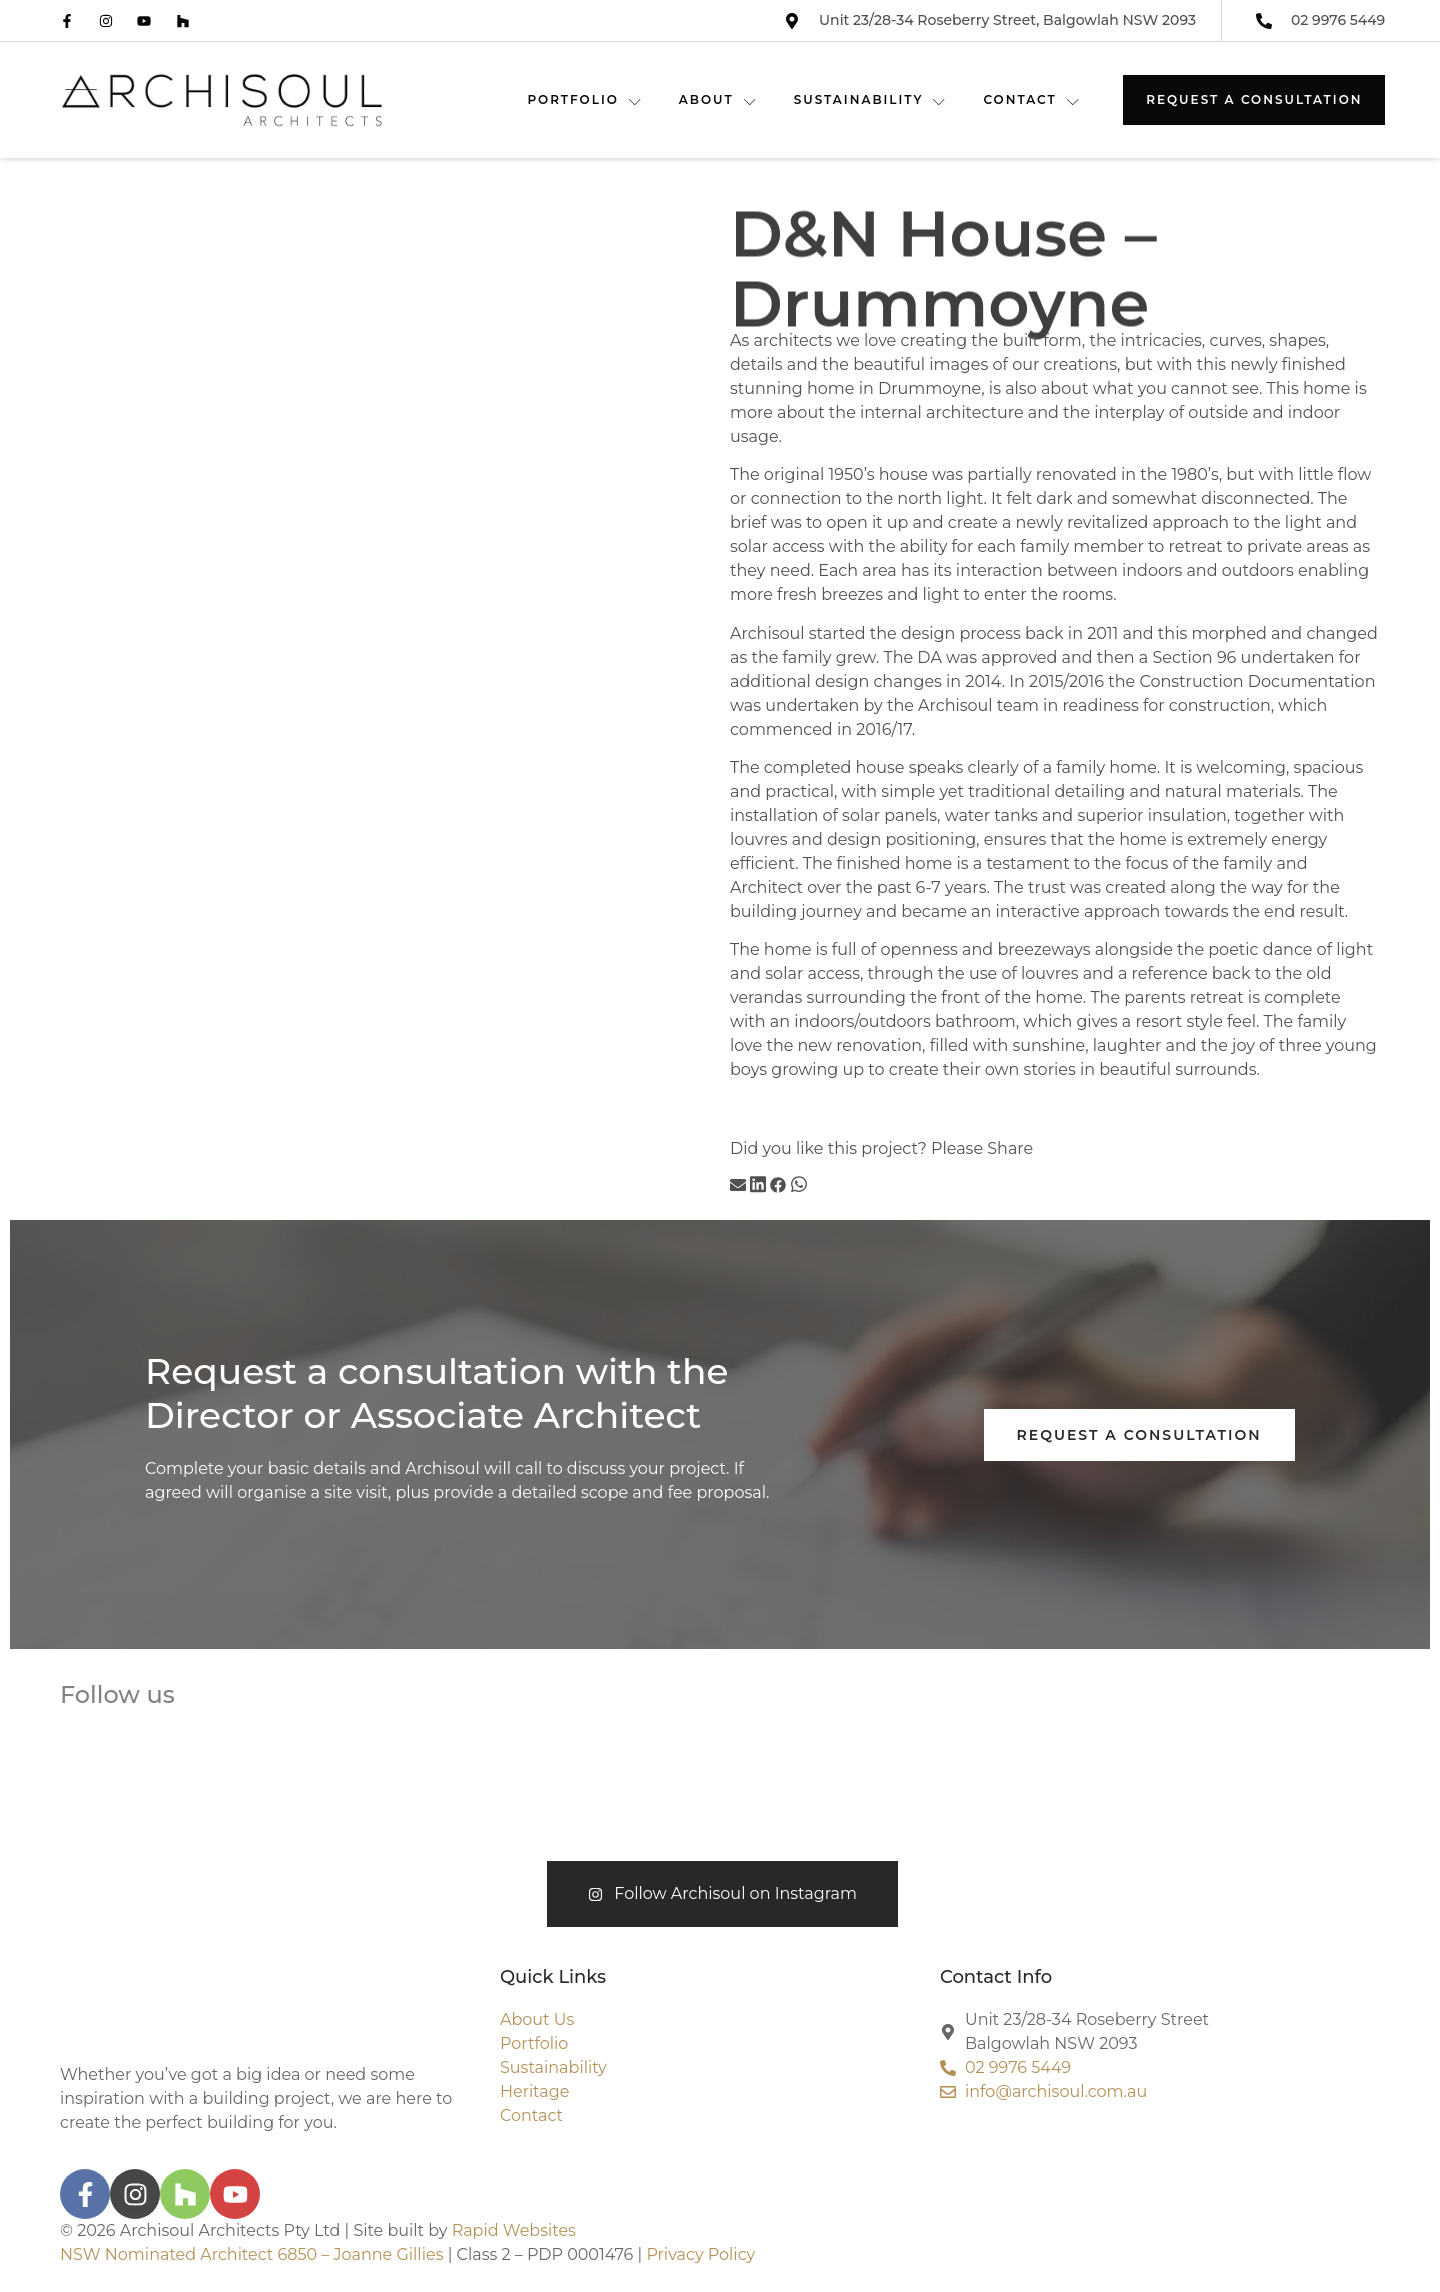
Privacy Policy (700, 2254)
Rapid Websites (514, 2230)
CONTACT (1031, 99)
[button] (738, 1188)
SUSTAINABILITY (871, 99)
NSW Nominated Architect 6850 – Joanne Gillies (251, 2254)
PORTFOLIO (584, 99)
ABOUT (718, 99)
